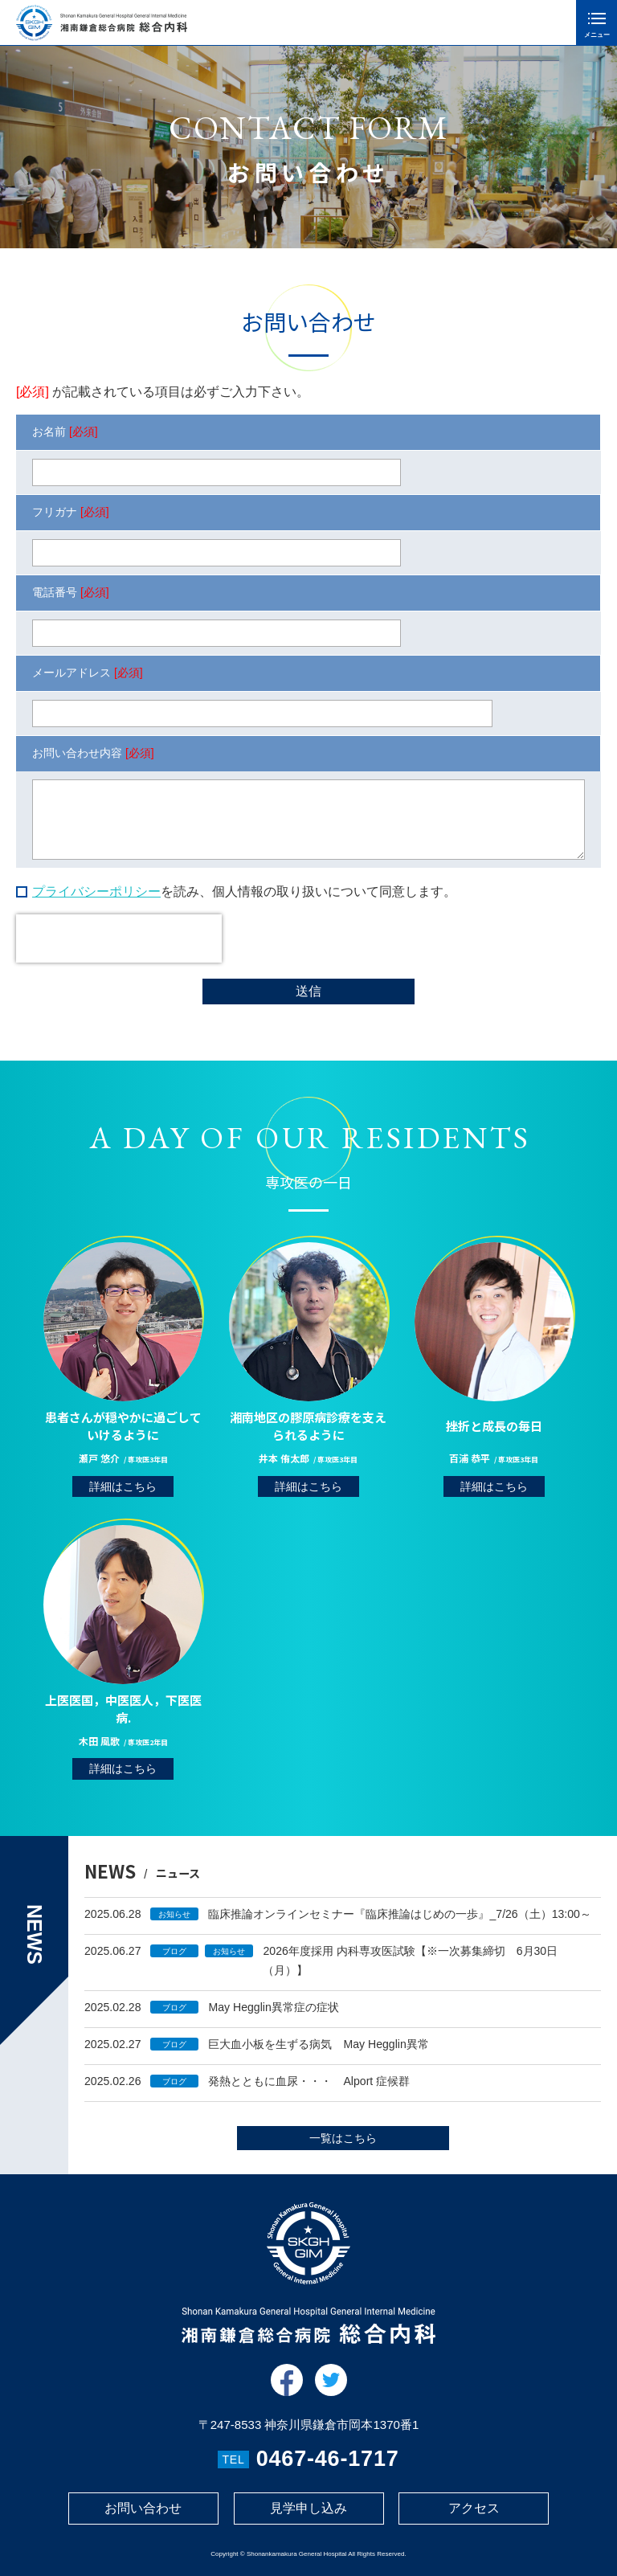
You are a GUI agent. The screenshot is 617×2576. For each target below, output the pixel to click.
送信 (308, 991)
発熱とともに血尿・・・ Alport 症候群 (309, 2092)
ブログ (174, 1962)
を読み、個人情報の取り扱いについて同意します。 (244, 891)
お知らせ (174, 1925)
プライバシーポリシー (96, 891)
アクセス (474, 2508)
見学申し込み (308, 2508)
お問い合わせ (143, 2508)
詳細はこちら (123, 1509)
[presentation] (119, 938)
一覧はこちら (343, 2149)
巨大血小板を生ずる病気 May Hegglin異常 (318, 2055)
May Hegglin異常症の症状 (273, 2018)
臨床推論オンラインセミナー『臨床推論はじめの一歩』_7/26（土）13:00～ (399, 1925)
